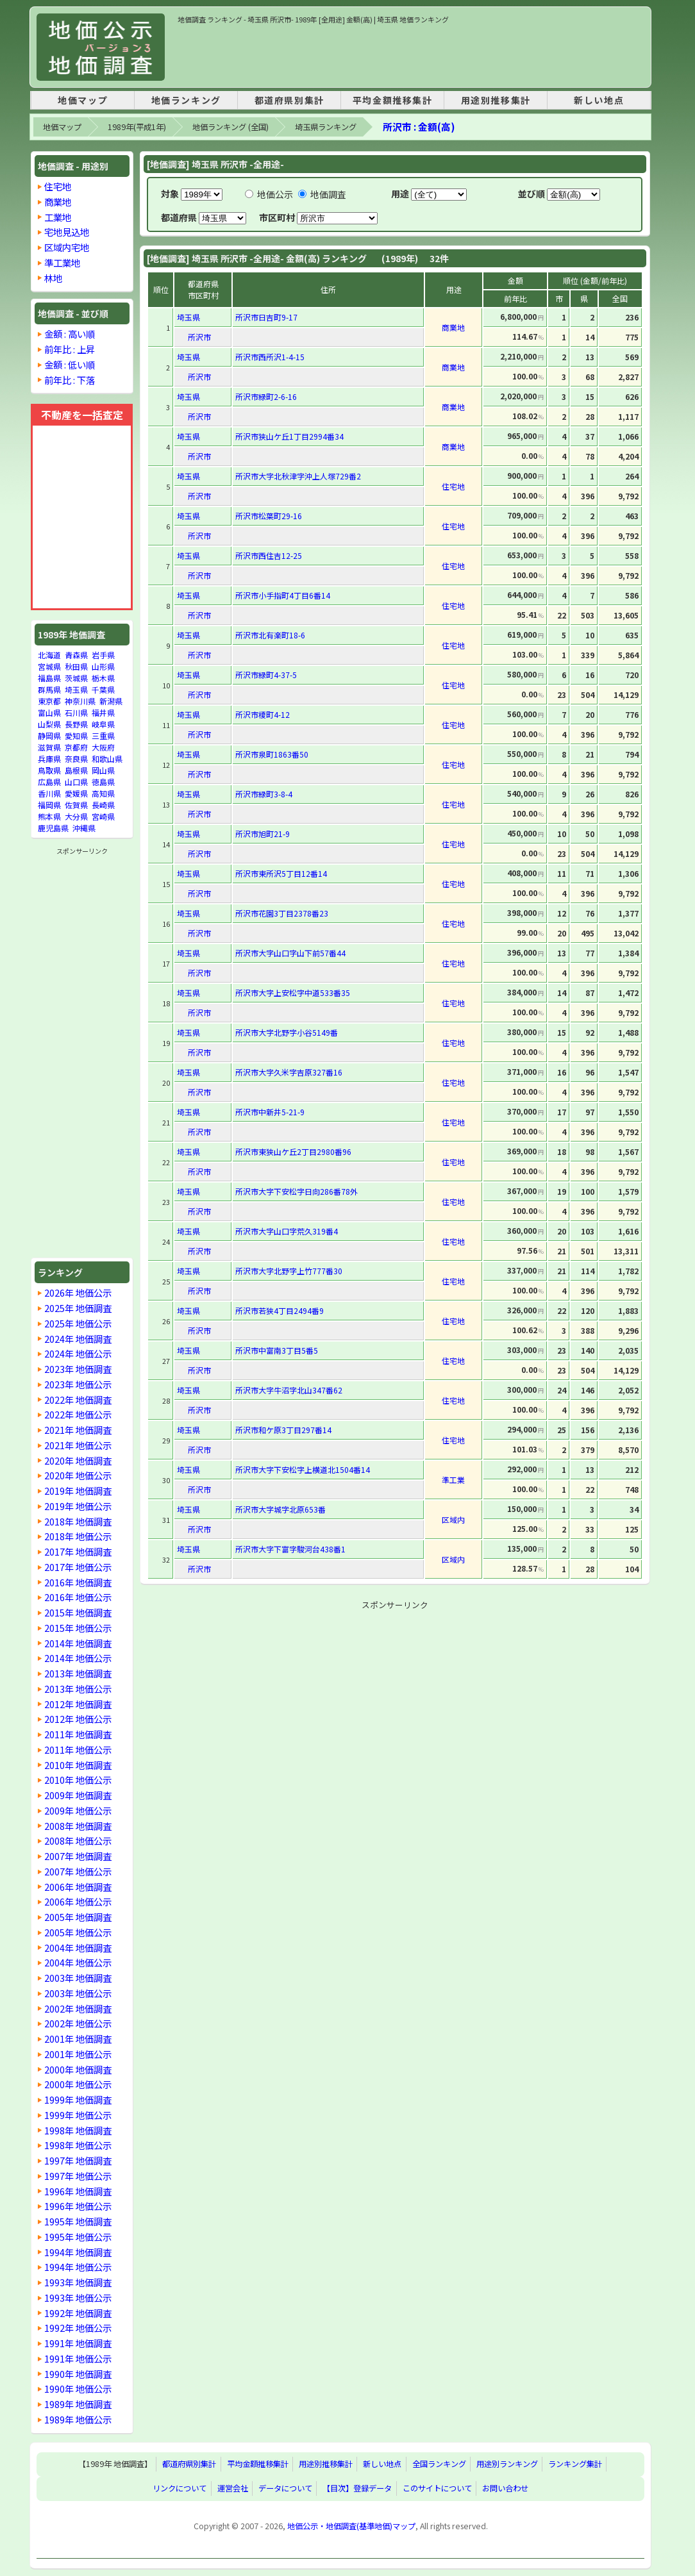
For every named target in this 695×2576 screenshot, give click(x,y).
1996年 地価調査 (78, 2191)
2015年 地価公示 (78, 1627)
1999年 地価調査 (78, 2099)
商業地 (57, 201)
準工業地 (62, 262)
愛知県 (76, 735)
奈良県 (76, 758)
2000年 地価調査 (78, 2069)
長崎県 (103, 804)
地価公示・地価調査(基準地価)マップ (351, 2526)
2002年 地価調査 (78, 2008)
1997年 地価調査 (78, 2160)
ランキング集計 (575, 2464)
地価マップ (83, 100)
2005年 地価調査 (78, 1917)
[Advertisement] (411, 54)
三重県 (103, 735)
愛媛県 (76, 793)
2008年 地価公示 (78, 1840)
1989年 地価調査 (78, 2404)
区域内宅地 (66, 247)
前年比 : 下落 (69, 379)
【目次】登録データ (357, 2489)
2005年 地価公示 (78, 1932)
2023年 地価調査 (78, 1368)
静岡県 (49, 735)
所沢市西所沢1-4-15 (270, 356)
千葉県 (103, 689)
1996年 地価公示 (78, 2206)
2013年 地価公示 (78, 1688)
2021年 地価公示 (78, 1445)
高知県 (103, 793)
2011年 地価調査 (78, 1734)
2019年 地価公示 (78, 1506)
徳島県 (103, 781)
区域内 (453, 1519)
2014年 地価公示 (78, 1658)
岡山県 (103, 770)
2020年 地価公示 (78, 1475)
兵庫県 (49, 758)
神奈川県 (80, 700)
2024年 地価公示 (78, 1353)
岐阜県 (103, 724)
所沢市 (199, 336)
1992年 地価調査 (78, 2313)
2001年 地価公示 (78, 2054)
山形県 (103, 666)
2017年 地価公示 (78, 1567)
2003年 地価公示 (78, 1993)
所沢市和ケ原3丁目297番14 (283, 1429)
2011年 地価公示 (78, 1749)
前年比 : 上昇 (69, 349)
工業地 (57, 217)
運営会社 (232, 2489)
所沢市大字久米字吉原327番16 (288, 1072)
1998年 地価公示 (78, 2145)
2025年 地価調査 (78, 1308)
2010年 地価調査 (78, 1765)
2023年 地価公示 (78, 1384)
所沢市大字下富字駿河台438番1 (290, 1548)
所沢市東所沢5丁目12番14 (281, 873)
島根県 (76, 770)
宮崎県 (103, 816)
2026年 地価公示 (78, 1292)
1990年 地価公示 (78, 2388)
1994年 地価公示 (78, 2266)
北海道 (49, 654)
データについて (285, 2489)
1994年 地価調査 (78, 2252)
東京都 (49, 700)
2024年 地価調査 (78, 1338)
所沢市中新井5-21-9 (270, 1111)
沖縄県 (84, 827)
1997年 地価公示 (78, 2175)
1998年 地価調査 (78, 2130)
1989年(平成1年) (137, 127)
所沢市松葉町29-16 (268, 515)
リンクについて (179, 2489)
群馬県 (49, 689)
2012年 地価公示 (78, 1718)
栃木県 (103, 677)
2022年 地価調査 (78, 1399)
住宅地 (57, 186)
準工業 (453, 1479)
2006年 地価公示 (78, 1901)
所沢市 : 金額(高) (419, 126)
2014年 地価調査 (78, 1643)
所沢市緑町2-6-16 (266, 396)
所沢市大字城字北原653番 (280, 1509)
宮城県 (49, 666)
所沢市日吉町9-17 (266, 317)
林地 (53, 278)
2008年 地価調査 (78, 1825)
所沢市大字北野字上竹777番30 (288, 1270)
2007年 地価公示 (78, 1871)
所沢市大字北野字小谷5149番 (286, 1032)
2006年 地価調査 (78, 1886)
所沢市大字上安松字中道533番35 (292, 992)
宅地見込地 (66, 231)
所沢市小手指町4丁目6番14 (282, 595)
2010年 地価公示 (78, 1779)
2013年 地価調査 (78, 1673)
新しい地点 (599, 100)
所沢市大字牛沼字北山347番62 (288, 1389)
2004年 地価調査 (78, 1947)
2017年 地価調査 (78, 1551)
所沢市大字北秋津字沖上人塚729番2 (298, 475)
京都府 (76, 747)
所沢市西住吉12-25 (268, 555)
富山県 (49, 712)
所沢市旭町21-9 (262, 833)
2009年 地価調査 (78, 1795)
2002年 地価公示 (78, 2023)
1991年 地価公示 (78, 2358)
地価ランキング (186, 100)
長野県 (76, 724)
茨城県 (76, 677)
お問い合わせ (505, 2489)
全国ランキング (439, 2464)
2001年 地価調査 (78, 2038)
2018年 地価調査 (78, 1521)
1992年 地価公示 (78, 2327)
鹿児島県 (53, 827)
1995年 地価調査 (78, 2221)
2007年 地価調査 (78, 1856)
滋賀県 (49, 747)
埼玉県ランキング (325, 127)
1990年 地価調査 (78, 2374)
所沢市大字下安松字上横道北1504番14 (302, 1469)
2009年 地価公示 (78, 1810)
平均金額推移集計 (393, 100)
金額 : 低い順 (69, 364)
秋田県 (76, 666)
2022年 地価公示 (78, 1414)
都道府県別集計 (289, 100)
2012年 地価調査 (78, 1704)
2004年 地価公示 (78, 1962)
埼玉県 (76, 689)
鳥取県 (49, 770)
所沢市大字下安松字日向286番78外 (296, 1191)
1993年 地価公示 (78, 2297)
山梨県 (49, 724)
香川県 (49, 793)
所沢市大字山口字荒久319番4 (286, 1231)
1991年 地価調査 (78, 2343)
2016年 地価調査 (78, 1582)
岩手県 (103, 654)
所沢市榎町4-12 (262, 714)
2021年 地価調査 (78, 1429)
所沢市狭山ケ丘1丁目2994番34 (289, 436)
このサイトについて (437, 2489)
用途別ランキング (507, 2464)
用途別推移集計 (496, 100)
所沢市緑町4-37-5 (266, 674)
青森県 (76, 654)
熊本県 (49, 816)
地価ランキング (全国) (230, 127)
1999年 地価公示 (78, 2115)
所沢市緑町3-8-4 (263, 793)
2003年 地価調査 (78, 1977)
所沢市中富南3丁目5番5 (276, 1350)
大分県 (76, 816)
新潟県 (110, 700)
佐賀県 (76, 804)
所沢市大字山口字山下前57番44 (290, 952)
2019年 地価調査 (78, 1490)
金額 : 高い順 (69, 333)
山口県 (76, 781)
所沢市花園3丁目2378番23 (281, 913)
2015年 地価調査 (78, 1612)
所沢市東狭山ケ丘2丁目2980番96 (293, 1151)
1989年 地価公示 (78, 2419)
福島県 (49, 677)
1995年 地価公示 (78, 2236)
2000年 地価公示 (78, 2084)
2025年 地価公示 (78, 1323)
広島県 (49, 781)
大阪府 (103, 747)
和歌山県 (107, 758)
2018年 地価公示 (78, 1536)
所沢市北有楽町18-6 (270, 634)
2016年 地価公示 (78, 1597)
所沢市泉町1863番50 (271, 754)
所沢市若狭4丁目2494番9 (279, 1310)
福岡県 (49, 804)
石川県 (76, 712)
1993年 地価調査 (78, 2282)
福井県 (103, 712)
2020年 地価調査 (78, 1460)
